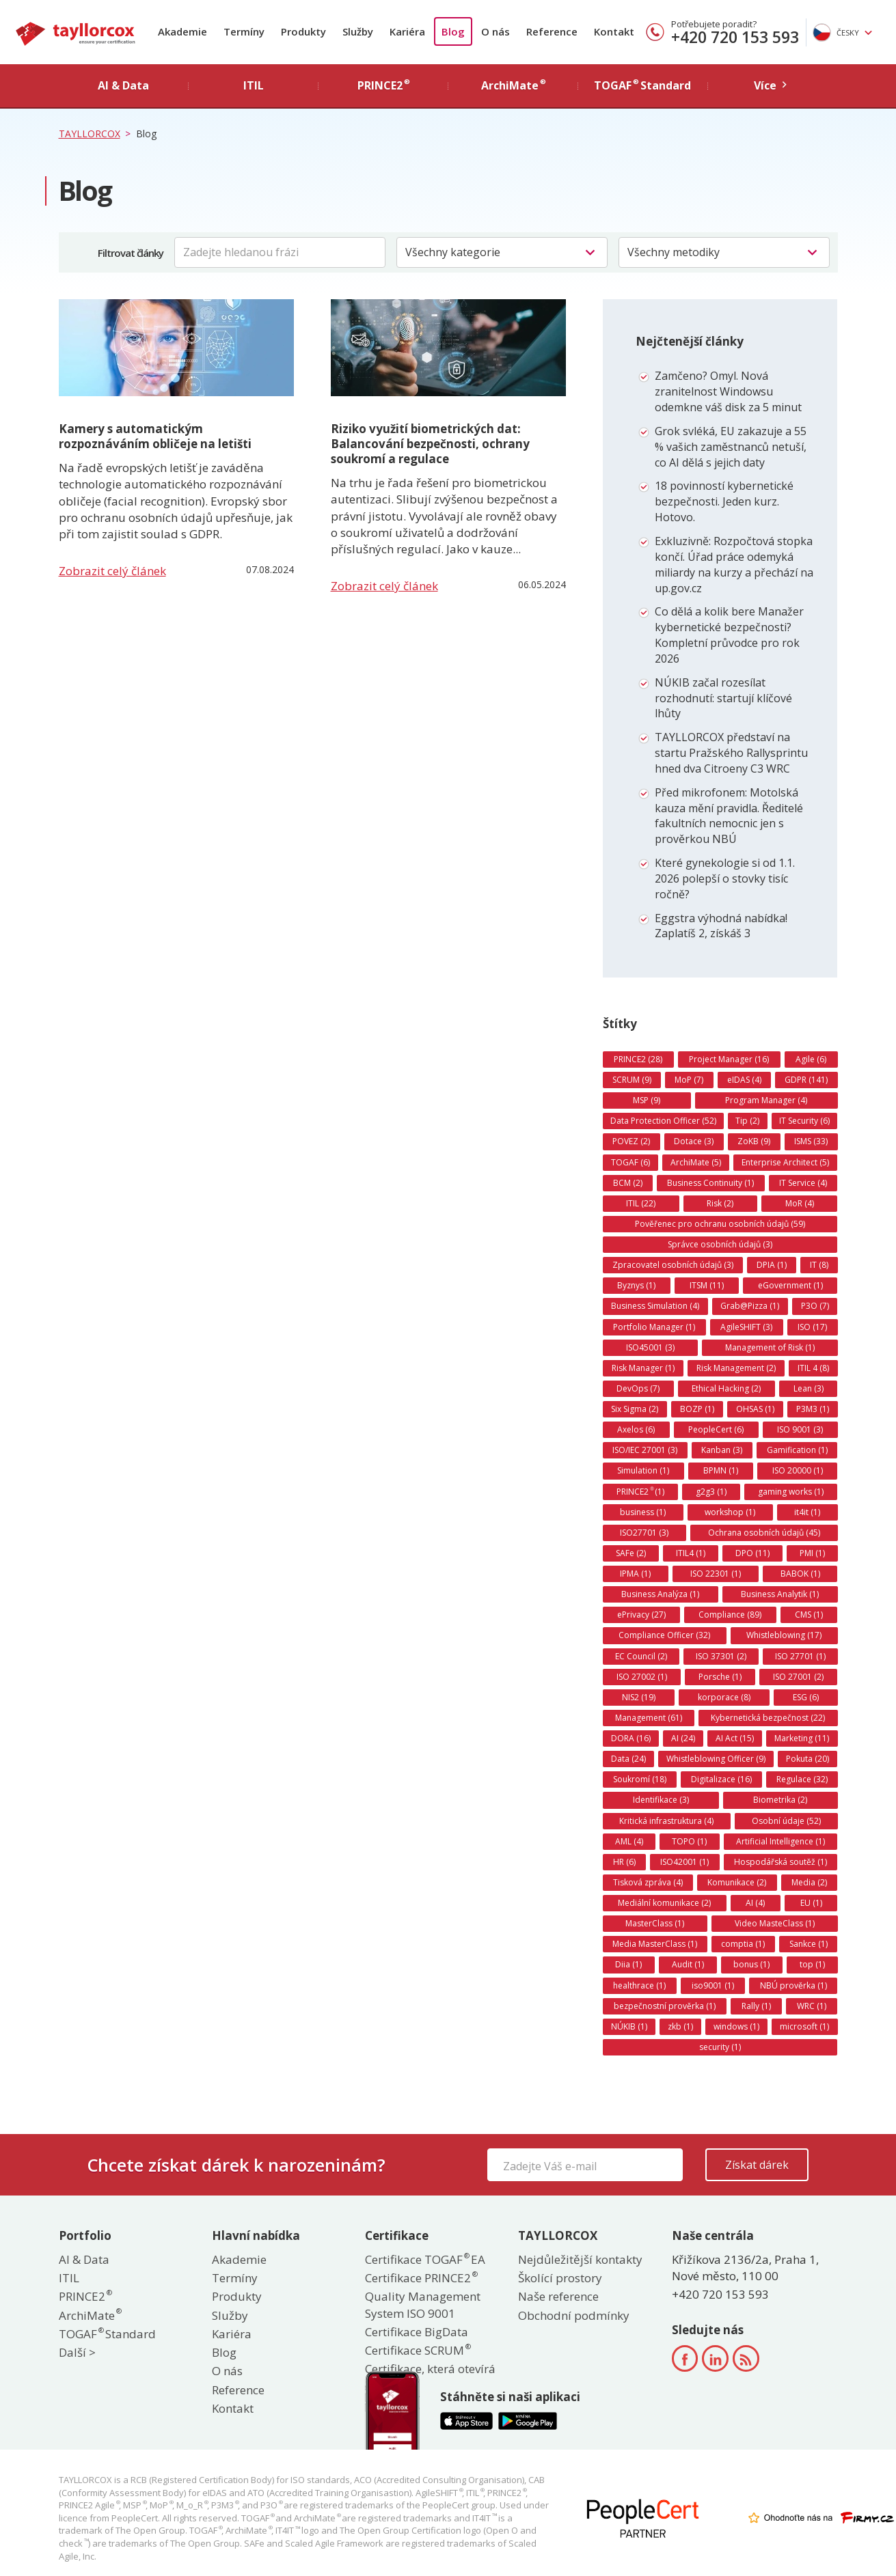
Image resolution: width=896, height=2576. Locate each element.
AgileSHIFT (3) (746, 1327)
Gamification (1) (797, 1450)
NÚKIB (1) (629, 2026)
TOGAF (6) (630, 1162)
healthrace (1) (639, 1985)
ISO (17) (812, 1327)
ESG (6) (806, 1697)
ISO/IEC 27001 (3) (644, 1450)
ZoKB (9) (753, 1141)
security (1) (720, 2047)
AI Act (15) (735, 1738)
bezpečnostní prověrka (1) (665, 2006)
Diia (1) (628, 1964)
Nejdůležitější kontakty (580, 2259)
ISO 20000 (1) (797, 1470)
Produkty (303, 31)
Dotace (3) (694, 1141)
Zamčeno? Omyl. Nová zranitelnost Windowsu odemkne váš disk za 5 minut (728, 391)
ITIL (69, 2278)
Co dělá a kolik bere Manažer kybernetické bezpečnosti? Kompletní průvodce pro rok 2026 (729, 635)
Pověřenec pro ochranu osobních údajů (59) (720, 1224)
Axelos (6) (636, 1429)
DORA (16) (631, 1738)
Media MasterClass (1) (654, 1944)
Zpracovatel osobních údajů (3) (672, 1265)
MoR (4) (799, 1203)
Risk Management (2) (736, 1368)
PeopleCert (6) (716, 1429)
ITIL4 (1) (690, 1553)
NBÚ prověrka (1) (793, 1985)
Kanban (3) (721, 1450)
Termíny (243, 31)
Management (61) (648, 1717)
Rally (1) (756, 2006)
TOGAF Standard (107, 2334)
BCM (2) (627, 1183)
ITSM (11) (707, 1285)
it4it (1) (807, 1512)
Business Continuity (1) (710, 1183)
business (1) (643, 1512)
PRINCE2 (85, 2296)
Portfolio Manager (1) (654, 1327)
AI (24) (683, 1738)
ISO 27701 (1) (800, 1656)
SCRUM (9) (631, 1079)
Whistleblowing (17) (784, 1635)
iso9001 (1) (713, 1985)
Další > (77, 2352)
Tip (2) (747, 1120)
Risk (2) (720, 1203)
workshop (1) (730, 1512)
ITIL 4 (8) (813, 1368)
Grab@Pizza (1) (749, 1306)
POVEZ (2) (631, 1141)
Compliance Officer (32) (664, 1635)
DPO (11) (752, 1553)
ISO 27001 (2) (798, 1676)
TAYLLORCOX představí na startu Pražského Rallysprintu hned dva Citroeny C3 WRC (731, 753)
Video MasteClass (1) (775, 1923)
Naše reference (558, 2296)
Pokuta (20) (807, 1758)
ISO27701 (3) (644, 1532)
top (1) (812, 1964)
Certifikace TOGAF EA (425, 2259)
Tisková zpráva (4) (648, 1882)
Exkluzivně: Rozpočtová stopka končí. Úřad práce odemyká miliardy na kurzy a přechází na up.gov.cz (734, 565)
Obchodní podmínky (573, 2315)
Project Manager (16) (729, 1059)
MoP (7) (689, 1079)
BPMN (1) (720, 1470)
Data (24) (628, 1758)
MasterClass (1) (654, 1923)
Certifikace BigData (416, 2332)
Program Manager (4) (766, 1100)
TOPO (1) (689, 1841)
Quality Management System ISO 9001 (422, 2304)
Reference (552, 31)
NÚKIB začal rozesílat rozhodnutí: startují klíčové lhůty (723, 698)
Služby (357, 31)
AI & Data (84, 2259)
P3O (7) (815, 1306)
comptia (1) (743, 1944)
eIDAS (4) (744, 1079)
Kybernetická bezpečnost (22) (768, 1717)
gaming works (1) (791, 1491)
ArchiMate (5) (695, 1162)
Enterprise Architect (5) (785, 1162)
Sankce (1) (808, 1944)
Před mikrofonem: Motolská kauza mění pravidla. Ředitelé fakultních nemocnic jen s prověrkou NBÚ (729, 816)
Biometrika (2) (780, 1799)
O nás (495, 31)
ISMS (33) (811, 1141)
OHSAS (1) (755, 1409)
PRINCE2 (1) (640, 1491)
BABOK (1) (800, 1573)
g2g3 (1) (711, 1491)
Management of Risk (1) (770, 1347)
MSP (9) (646, 1100)
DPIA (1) (772, 1265)
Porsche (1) (720, 1676)
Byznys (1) (636, 1285)
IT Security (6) (804, 1120)
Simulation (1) (643, 1470)
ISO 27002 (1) (641, 1676)
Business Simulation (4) (655, 1306)
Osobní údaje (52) (786, 1821)
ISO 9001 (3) (800, 1429)
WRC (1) (811, 2006)
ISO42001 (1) (684, 1862)
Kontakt (614, 31)
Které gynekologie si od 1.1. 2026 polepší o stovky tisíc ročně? (725, 878)
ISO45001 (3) (650, 1347)
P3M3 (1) (812, 1409)
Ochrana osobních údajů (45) (764, 1532)
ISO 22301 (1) (715, 1573)
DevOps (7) (638, 1388)
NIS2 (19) (638, 1697)
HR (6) (624, 1862)
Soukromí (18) (639, 1779)
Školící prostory (560, 2278)
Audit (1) (688, 1964)
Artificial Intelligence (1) (780, 1841)
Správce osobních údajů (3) (720, 1244)
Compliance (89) (729, 1614)
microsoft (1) (804, 2026)
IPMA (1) (635, 1573)
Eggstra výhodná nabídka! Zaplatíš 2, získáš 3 (721, 926)
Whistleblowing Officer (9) (715, 1758)
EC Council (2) (641, 1656)
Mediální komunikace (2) (664, 1903)
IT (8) (819, 1265)
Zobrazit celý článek (112, 571)
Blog (453, 31)
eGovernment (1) (790, 1285)
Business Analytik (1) (780, 1594)
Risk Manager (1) (643, 1368)
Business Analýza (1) (660, 1594)
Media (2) (809, 1882)
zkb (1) (680, 2026)
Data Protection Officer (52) (663, 1120)
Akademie (182, 31)
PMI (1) (812, 1553)
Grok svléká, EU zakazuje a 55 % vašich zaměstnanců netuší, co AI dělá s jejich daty (730, 447)
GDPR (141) (806, 1079)
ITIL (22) (640, 1203)
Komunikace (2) (736, 1882)
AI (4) (755, 1903)
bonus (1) (751, 1964)
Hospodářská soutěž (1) (780, 1862)
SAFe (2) (631, 1553)
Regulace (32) (802, 1779)
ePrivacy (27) (641, 1614)
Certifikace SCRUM (417, 2350)
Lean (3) (808, 1388)
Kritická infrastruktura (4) (666, 1821)
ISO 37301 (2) (721, 1656)
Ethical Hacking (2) (726, 1388)
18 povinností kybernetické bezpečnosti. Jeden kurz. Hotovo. (724, 501)
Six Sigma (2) (634, 1409)
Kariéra (407, 31)
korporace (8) (724, 1697)
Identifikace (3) (661, 1799)
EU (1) (811, 1903)
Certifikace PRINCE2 (420, 2278)
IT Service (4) (803, 1183)
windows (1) (736, 2026)
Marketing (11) (801, 1738)
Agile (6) (811, 1059)
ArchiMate (89, 2315)
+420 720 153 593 (735, 37)
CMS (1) (809, 1614)
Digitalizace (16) (721, 1779)
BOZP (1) (697, 1409)
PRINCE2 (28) (638, 1059)
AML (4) (629, 1841)
